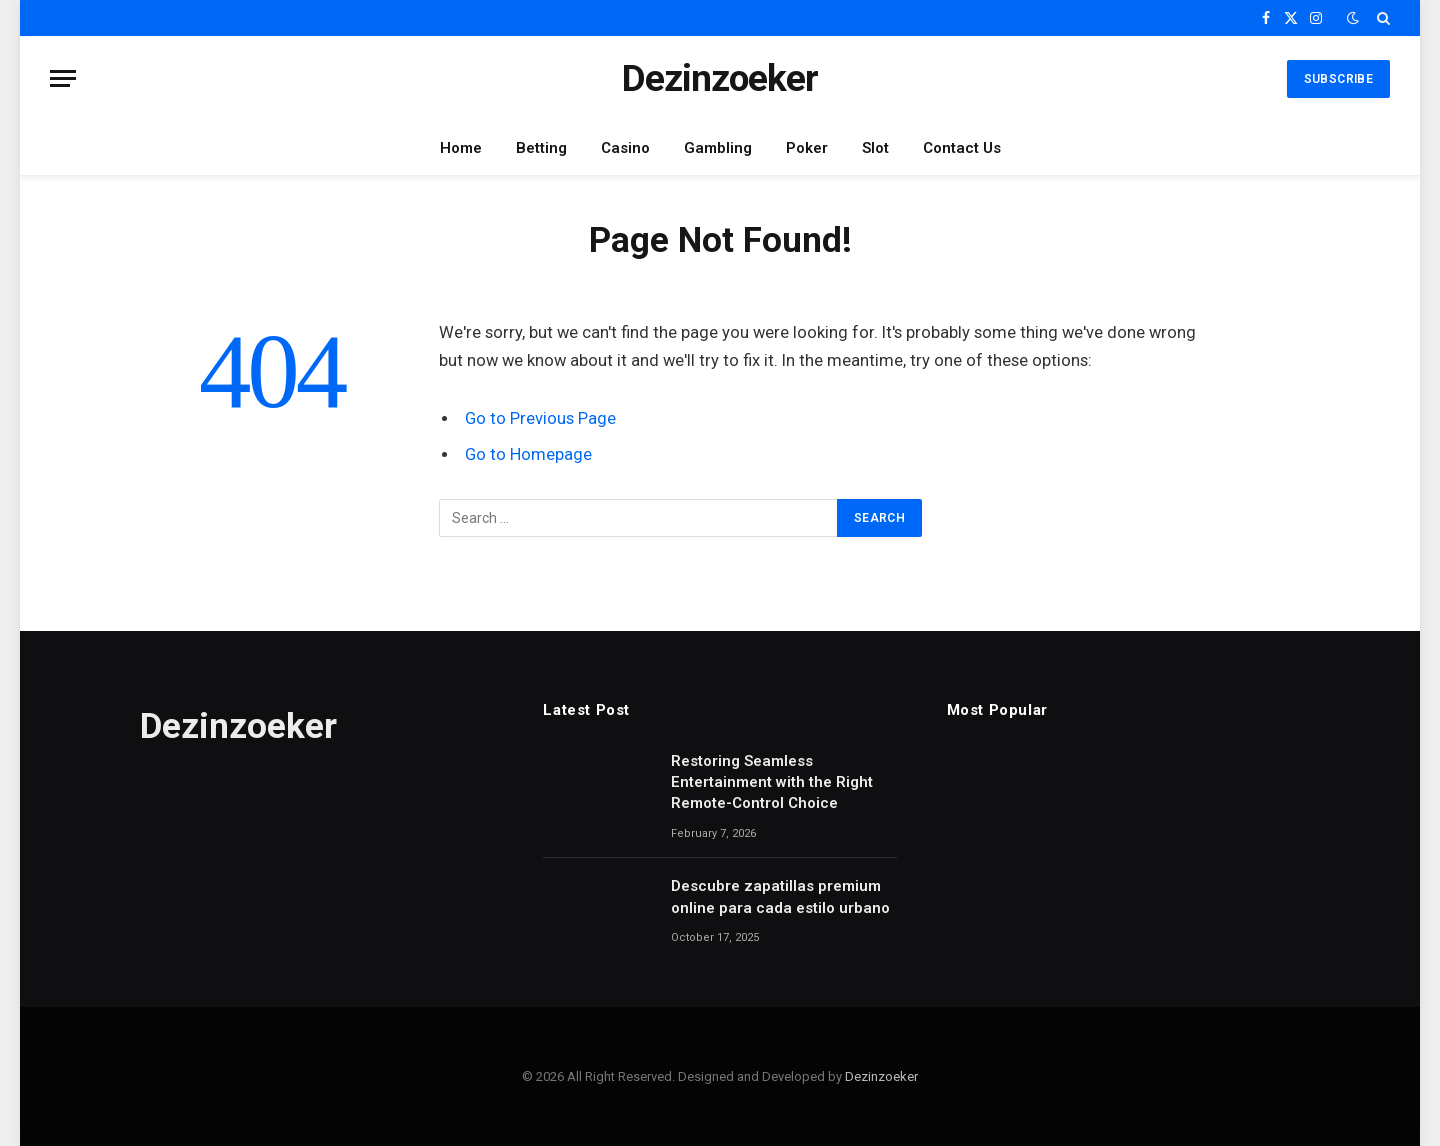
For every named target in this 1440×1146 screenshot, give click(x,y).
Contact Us (962, 148)
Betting (541, 148)
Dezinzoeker (881, 1076)
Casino (625, 148)
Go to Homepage (528, 454)
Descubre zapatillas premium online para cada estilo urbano (780, 896)
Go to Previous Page (540, 418)
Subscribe (1338, 79)
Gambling (718, 148)
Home (461, 148)
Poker (807, 148)
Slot (875, 148)
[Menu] (63, 78)
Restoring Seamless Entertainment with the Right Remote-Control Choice (772, 782)
